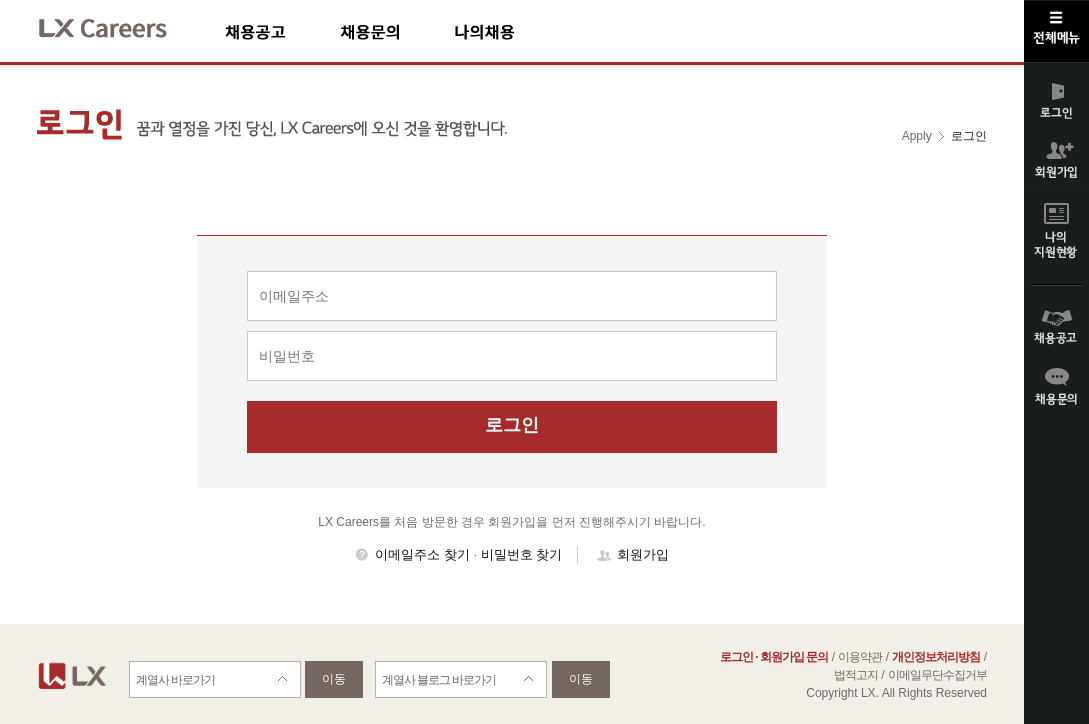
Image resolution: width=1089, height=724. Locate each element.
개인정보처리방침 (936, 657)
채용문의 (397, 31)
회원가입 (643, 554)
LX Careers (119, 25)
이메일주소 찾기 (422, 554)
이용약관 (860, 657)
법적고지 (856, 675)
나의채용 (514, 31)
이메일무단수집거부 (937, 675)
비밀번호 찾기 (522, 554)
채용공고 (282, 31)
